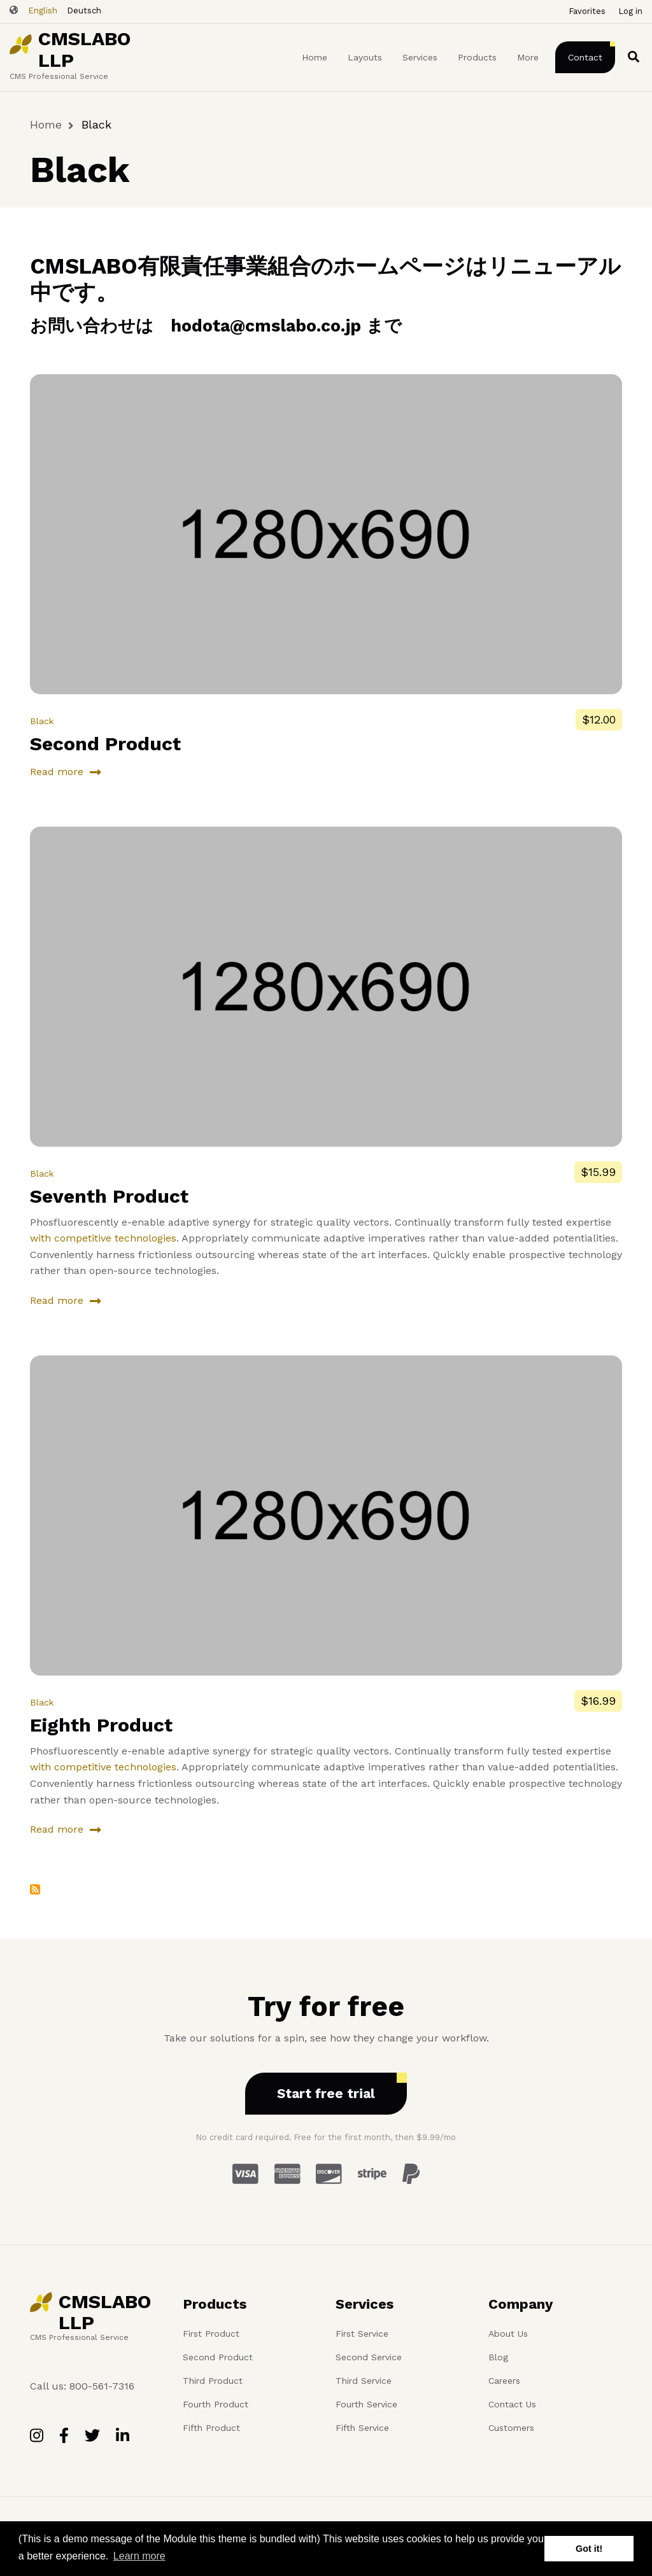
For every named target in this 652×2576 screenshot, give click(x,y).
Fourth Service (366, 2404)
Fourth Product (215, 2404)
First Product (211, 2333)
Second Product (218, 2357)
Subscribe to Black (35, 1889)
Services (419, 57)
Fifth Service (362, 2428)
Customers (511, 2428)
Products (477, 57)
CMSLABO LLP (84, 49)
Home (314, 57)
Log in (630, 11)
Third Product (213, 2381)
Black (41, 721)
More (528, 57)
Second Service (369, 2357)
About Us (508, 2333)
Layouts (365, 57)
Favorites (587, 11)
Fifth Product (211, 2428)
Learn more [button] (139, 2556)
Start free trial (326, 2093)
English (42, 10)
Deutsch (84, 10)
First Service (362, 2333)
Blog (498, 2357)
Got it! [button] (589, 2549)
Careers (504, 2381)
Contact (585, 57)
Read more (56, 774)
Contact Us (512, 2404)
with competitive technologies (103, 1238)
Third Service (364, 2381)
